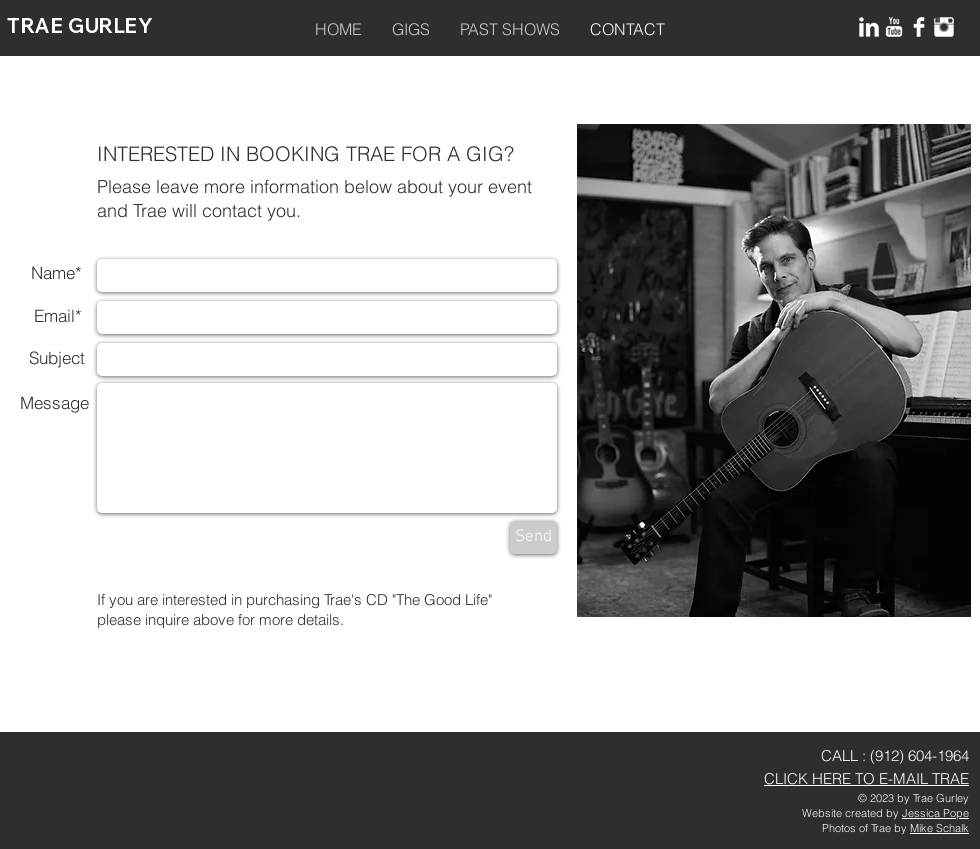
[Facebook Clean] (919, 27)
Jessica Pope (935, 813)
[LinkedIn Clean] (869, 27)
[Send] (533, 537)
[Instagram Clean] (944, 27)
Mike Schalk (939, 828)
